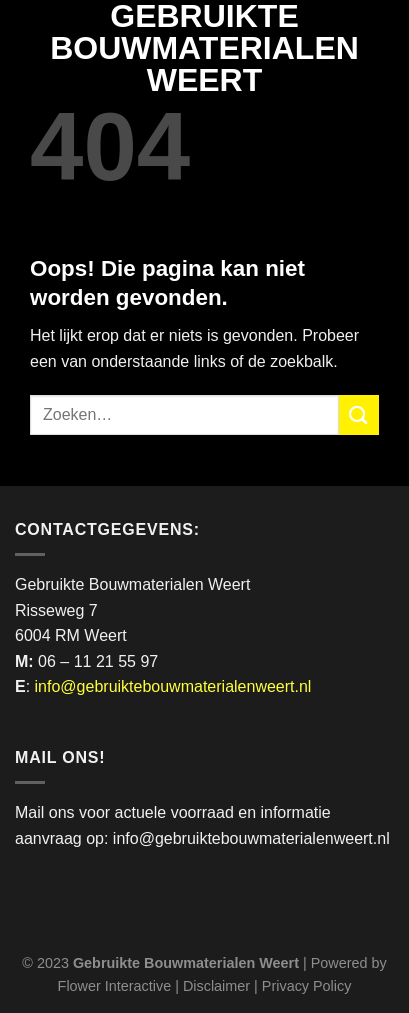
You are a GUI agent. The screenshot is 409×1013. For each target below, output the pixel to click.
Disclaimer (216, 986)
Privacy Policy (307, 986)
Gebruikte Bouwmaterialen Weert (204, 48)
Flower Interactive (115, 986)
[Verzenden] (359, 414)
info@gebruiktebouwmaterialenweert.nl (173, 686)
